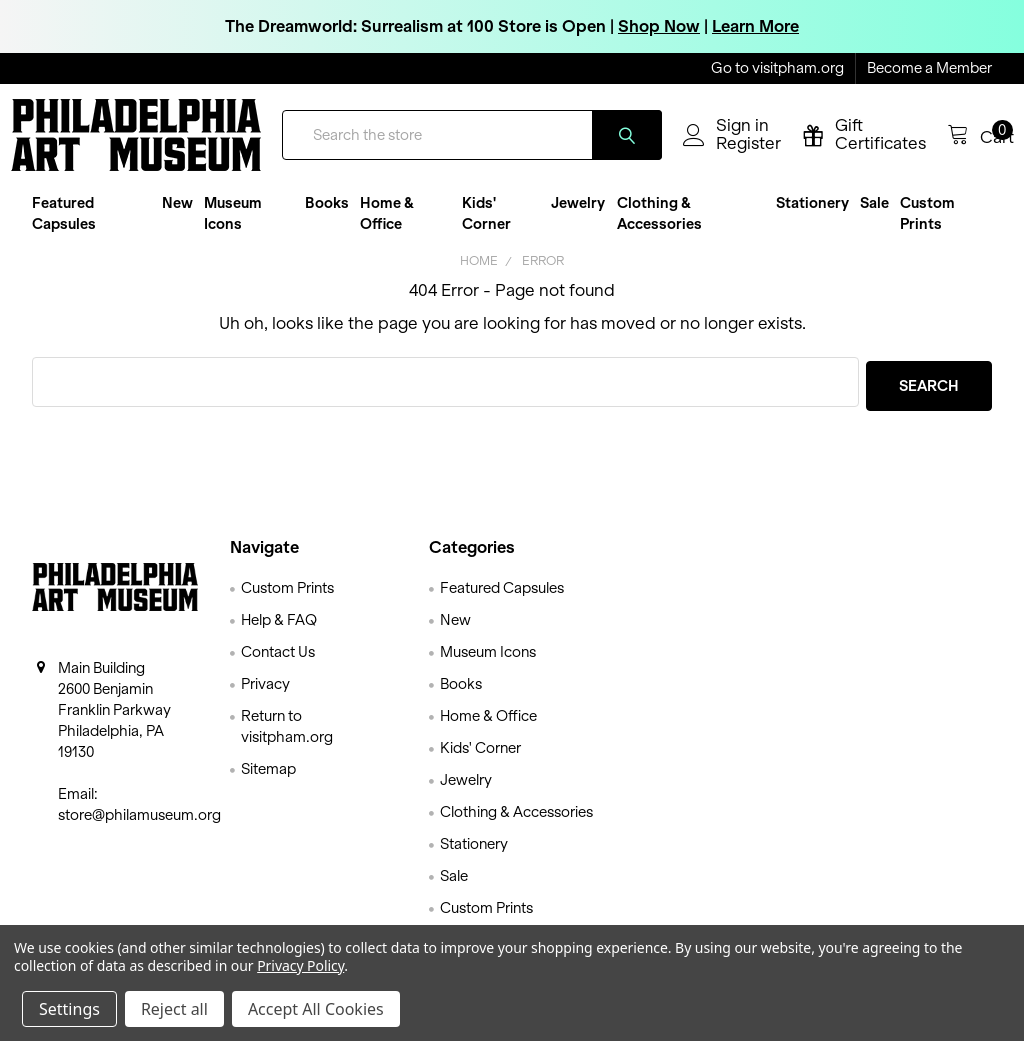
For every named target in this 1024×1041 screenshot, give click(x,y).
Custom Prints (927, 229)
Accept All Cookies (316, 1009)
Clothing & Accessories (659, 229)
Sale (874, 218)
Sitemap (268, 781)
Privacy (265, 696)
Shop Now (659, 25)
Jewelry (578, 218)
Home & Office (387, 229)
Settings (69, 1009)
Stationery (812, 218)
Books (327, 218)
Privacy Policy (300, 965)
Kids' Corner (486, 229)
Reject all (174, 1009)
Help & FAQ (279, 632)
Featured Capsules (64, 229)
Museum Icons (233, 229)
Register (726, 155)
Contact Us (278, 664)
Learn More (755, 25)
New (177, 218)
